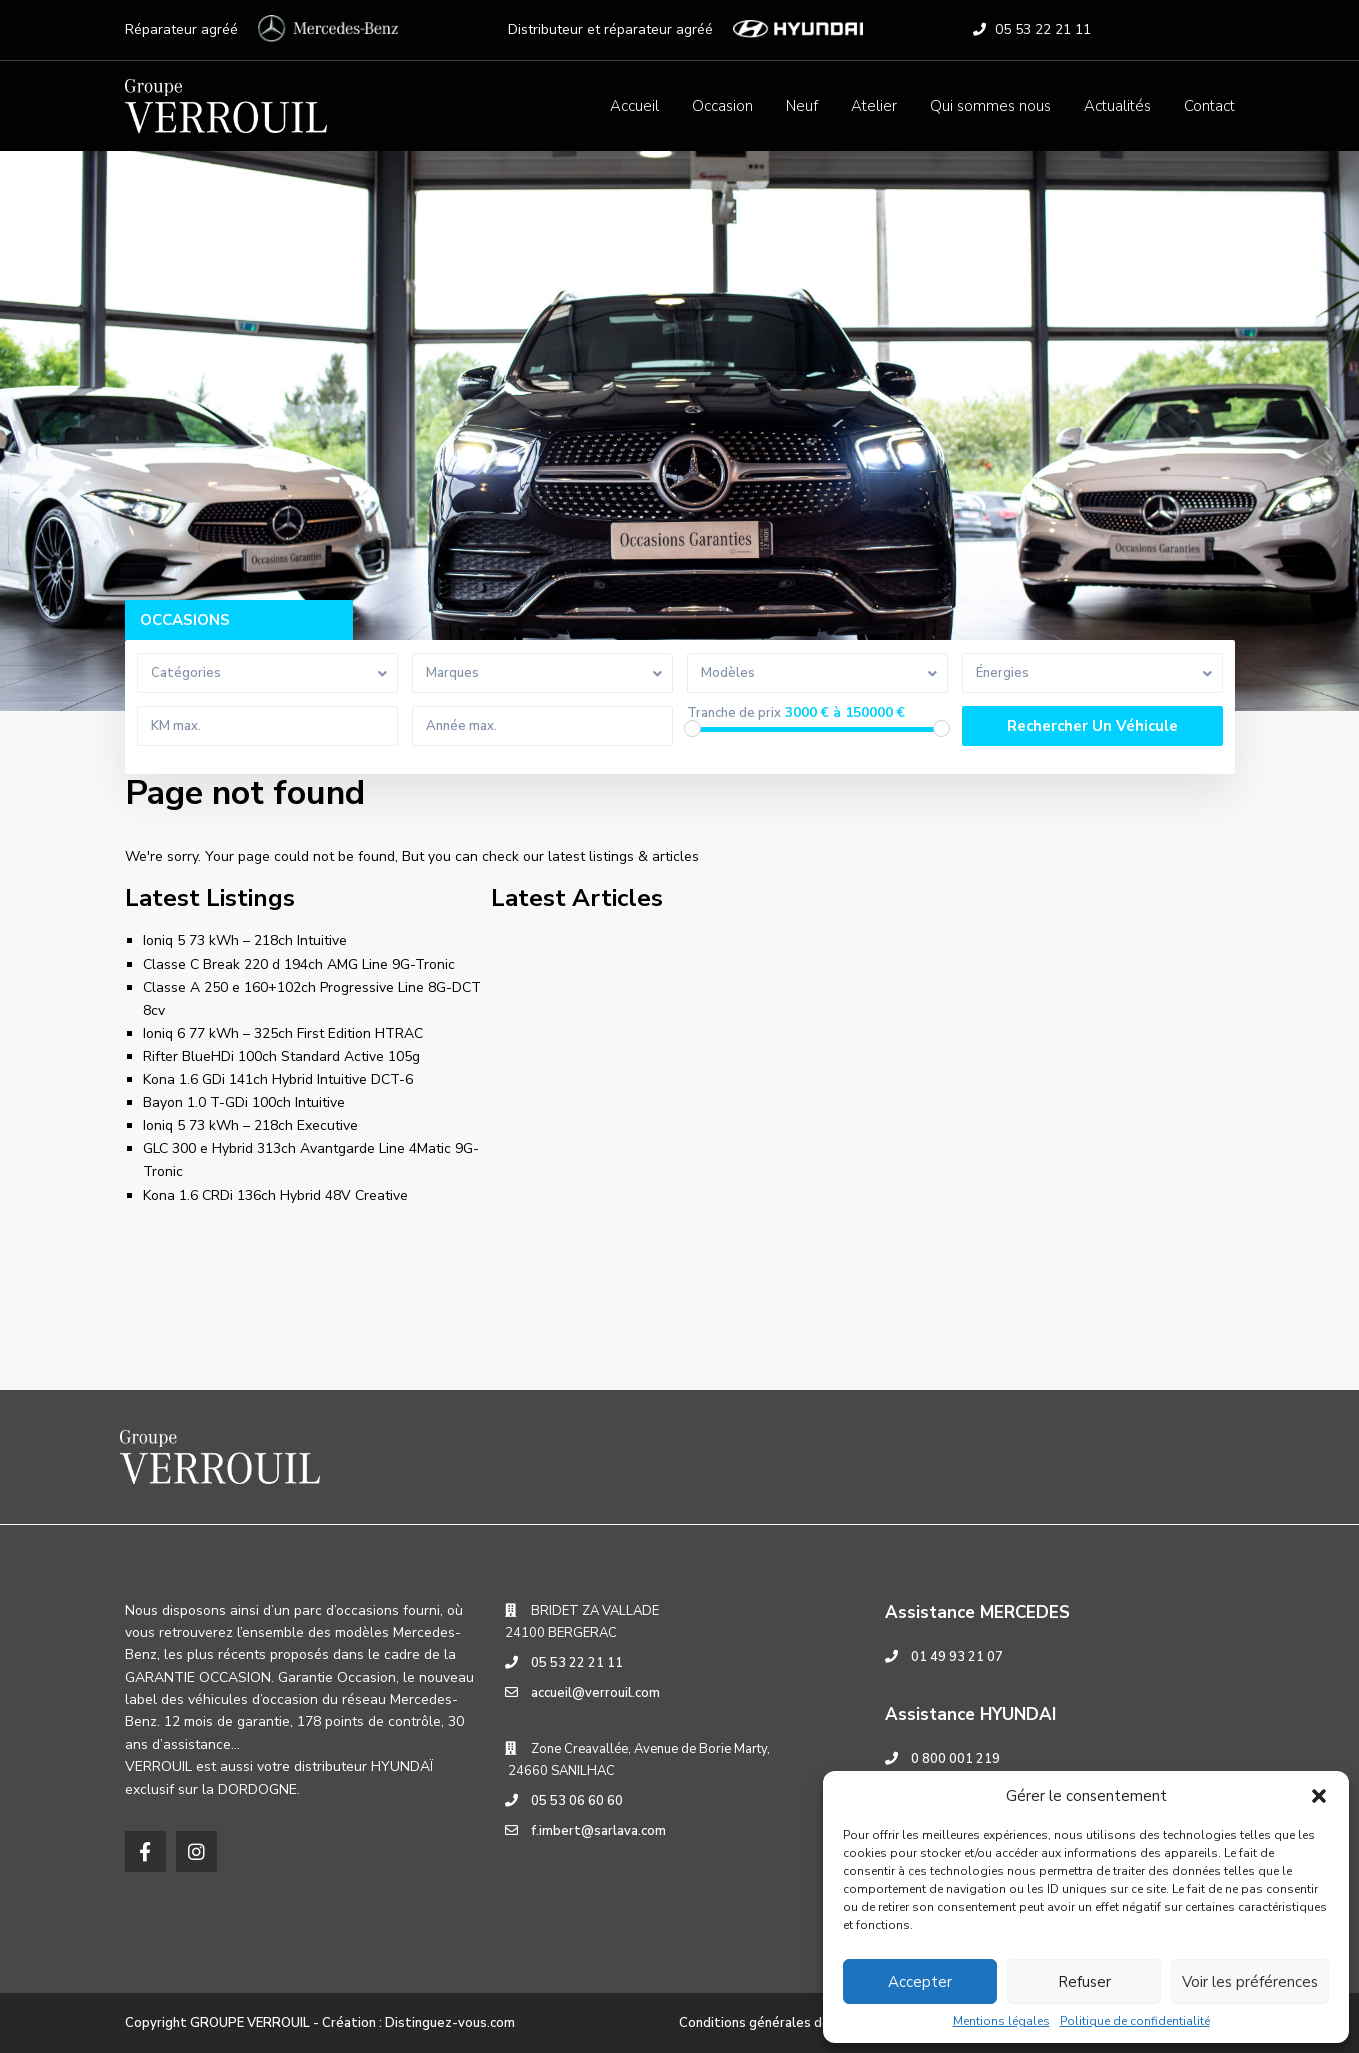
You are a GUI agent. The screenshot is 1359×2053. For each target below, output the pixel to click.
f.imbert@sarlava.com (598, 1831)
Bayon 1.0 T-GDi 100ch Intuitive (244, 1102)
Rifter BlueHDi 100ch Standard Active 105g (281, 1056)
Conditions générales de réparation (788, 2023)
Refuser (1084, 1982)
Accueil (634, 106)
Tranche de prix (734, 713)
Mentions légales (1001, 2021)
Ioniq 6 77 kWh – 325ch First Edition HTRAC (283, 1033)
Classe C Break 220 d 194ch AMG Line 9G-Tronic (299, 964)
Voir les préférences (1250, 1982)
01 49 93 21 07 (957, 1657)
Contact (1209, 106)
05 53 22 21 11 (1043, 29)
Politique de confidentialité (1135, 2021)
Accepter (920, 1982)
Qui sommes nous (990, 106)
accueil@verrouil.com (595, 1693)
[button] (1319, 1796)
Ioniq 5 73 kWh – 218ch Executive (250, 1125)
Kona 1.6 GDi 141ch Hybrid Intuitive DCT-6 (278, 1079)
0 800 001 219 (955, 1759)
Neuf (802, 106)
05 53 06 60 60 (577, 1801)
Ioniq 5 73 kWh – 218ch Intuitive (245, 940)
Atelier (874, 106)
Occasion (722, 106)
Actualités (1117, 106)
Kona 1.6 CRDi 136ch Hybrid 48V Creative (275, 1195)
